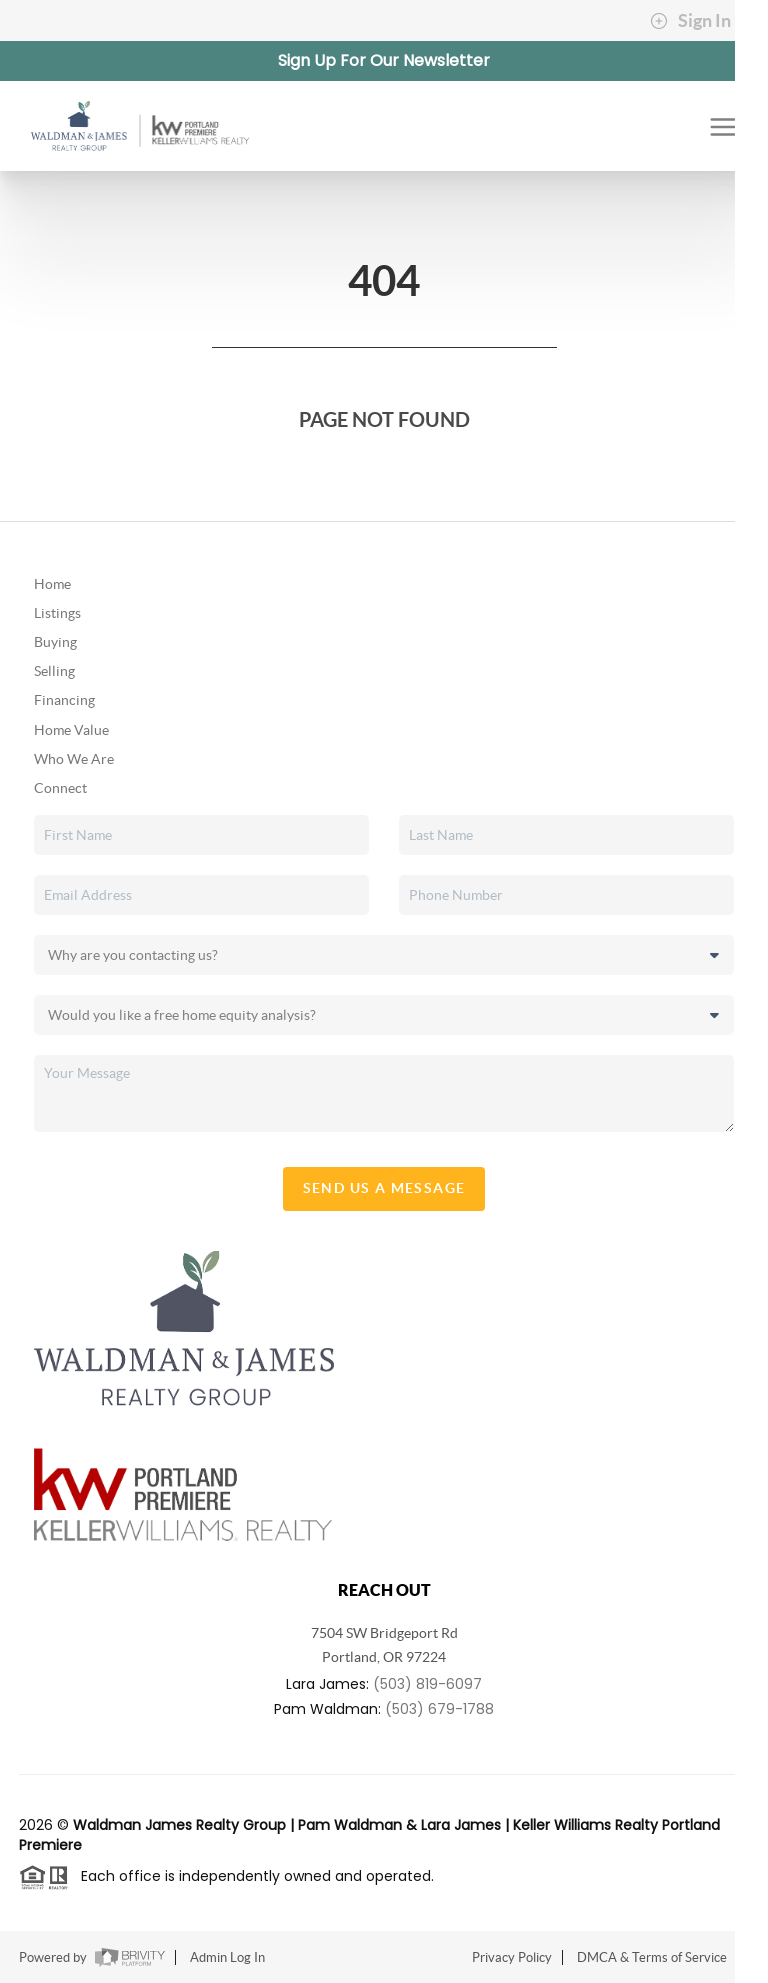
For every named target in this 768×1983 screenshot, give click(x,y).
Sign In (690, 21)
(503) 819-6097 (427, 1684)
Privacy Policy (512, 1957)
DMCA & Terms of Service (652, 1957)
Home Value (71, 730)
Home (52, 584)
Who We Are (74, 759)
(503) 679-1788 (439, 1709)
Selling (54, 671)
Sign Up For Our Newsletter (384, 60)
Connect (60, 788)
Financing (64, 700)
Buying (55, 642)
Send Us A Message (384, 1188)
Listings (57, 613)
